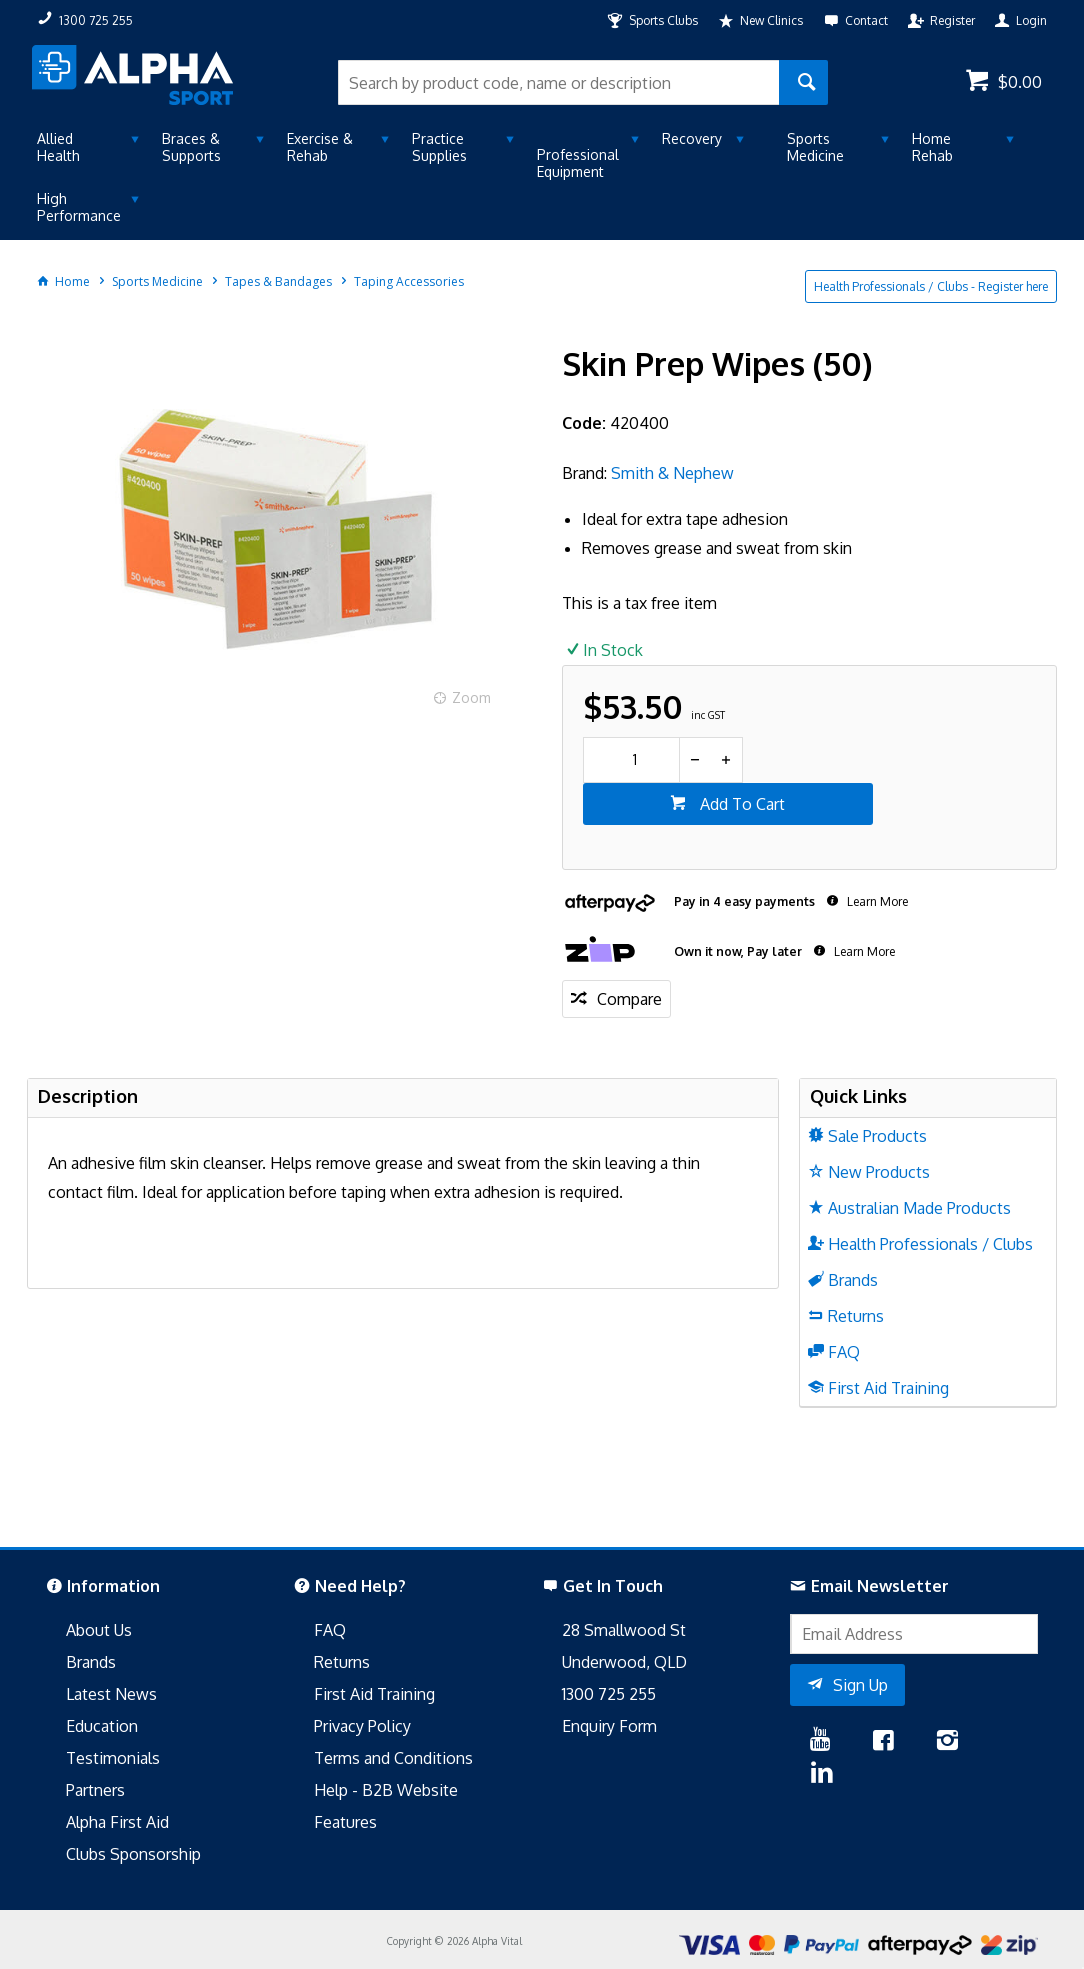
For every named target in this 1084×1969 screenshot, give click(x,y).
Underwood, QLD (624, 1662)
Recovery (692, 138)
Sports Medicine (815, 147)
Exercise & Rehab (320, 147)
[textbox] (558, 82)
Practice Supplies (439, 147)
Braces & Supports (191, 147)
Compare (629, 999)
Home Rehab (932, 147)
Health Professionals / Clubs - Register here (931, 286)
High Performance (79, 207)
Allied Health (58, 147)
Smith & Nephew (672, 473)
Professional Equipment (578, 163)
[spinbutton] (631, 760)
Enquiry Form (609, 1726)
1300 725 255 (609, 1694)
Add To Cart (740, 804)
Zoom (471, 697)
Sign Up (860, 1685)
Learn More (876, 901)
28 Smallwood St (624, 1630)
